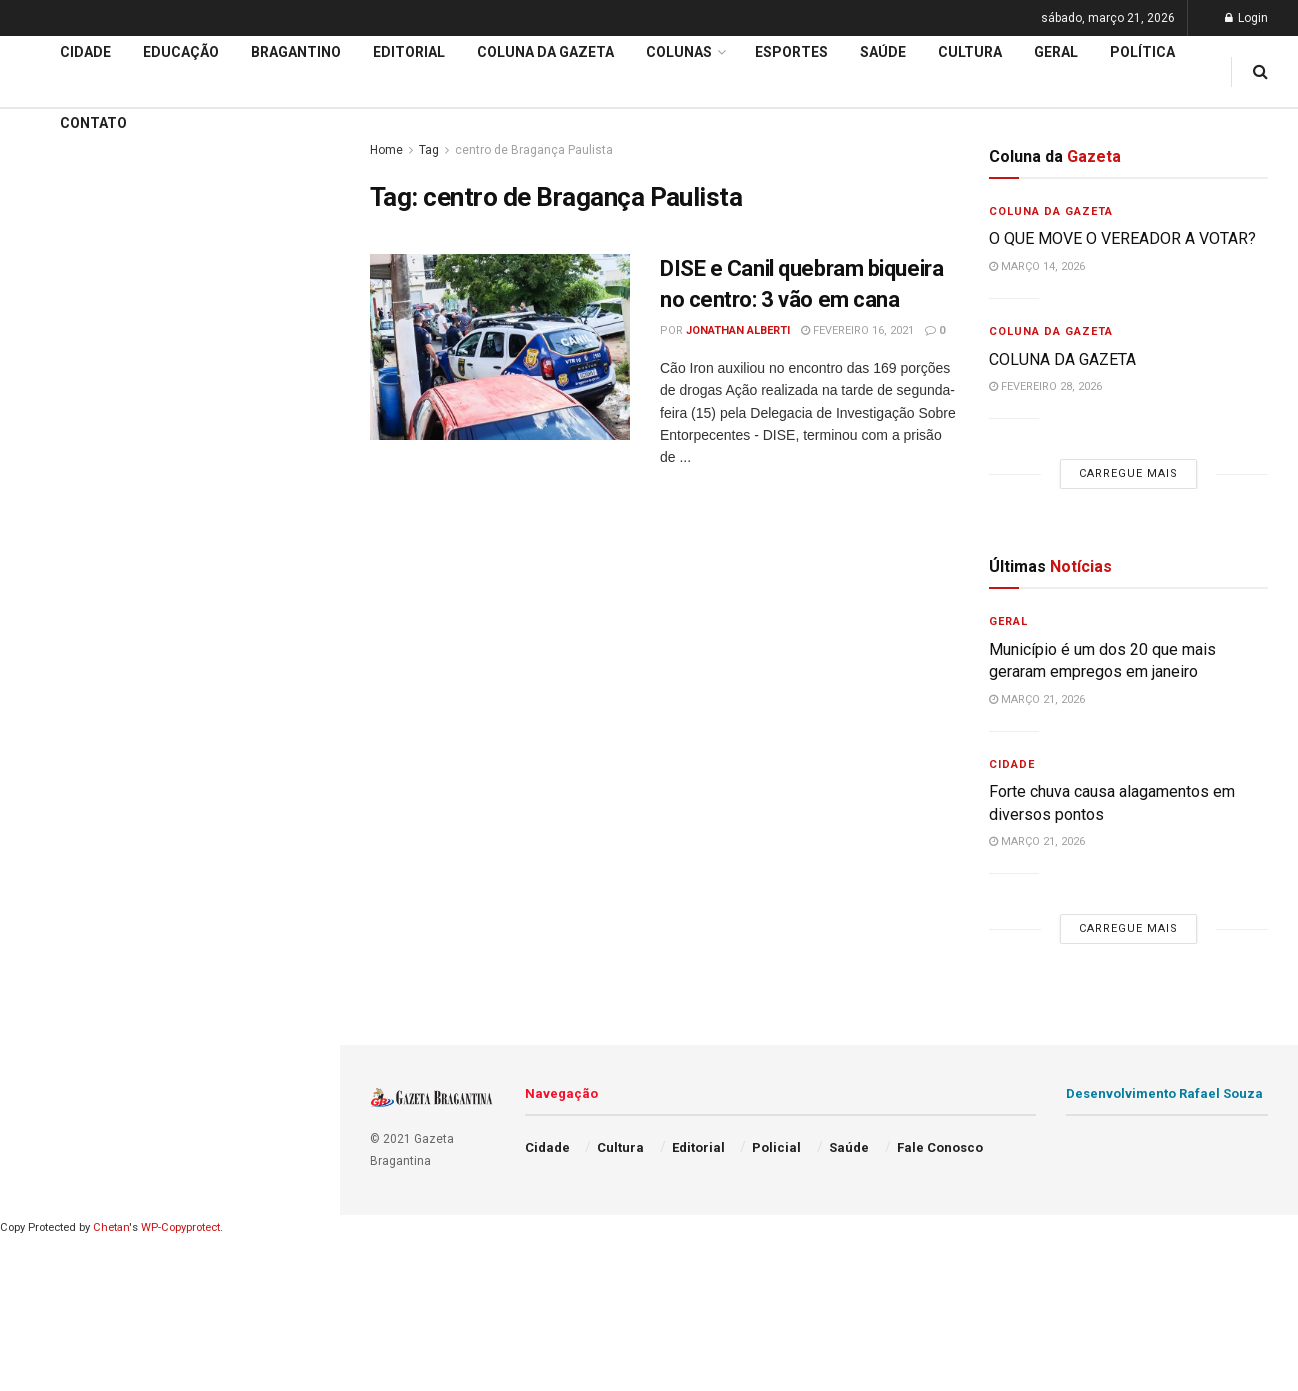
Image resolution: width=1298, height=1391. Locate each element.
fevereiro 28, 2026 (1045, 386)
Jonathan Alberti (738, 330)
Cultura (970, 52)
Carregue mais (169, 340)
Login (1246, 18)
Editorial (48, 576)
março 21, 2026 (1037, 699)
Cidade (44, 499)
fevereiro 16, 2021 (857, 330)
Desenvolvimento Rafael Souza (1164, 1093)
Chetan (111, 1227)
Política (1142, 52)
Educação (53, 538)
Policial (776, 1147)
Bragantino (57, 652)
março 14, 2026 (1037, 266)
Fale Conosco (940, 1147)
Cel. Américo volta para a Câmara (139, 187)
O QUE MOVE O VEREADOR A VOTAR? (1122, 238)
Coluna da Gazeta (78, 614)
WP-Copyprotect (180, 1227)
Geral (1056, 52)
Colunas (679, 52)
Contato (93, 123)
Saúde (883, 52)
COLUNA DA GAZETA (1062, 359)
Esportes (791, 52)
